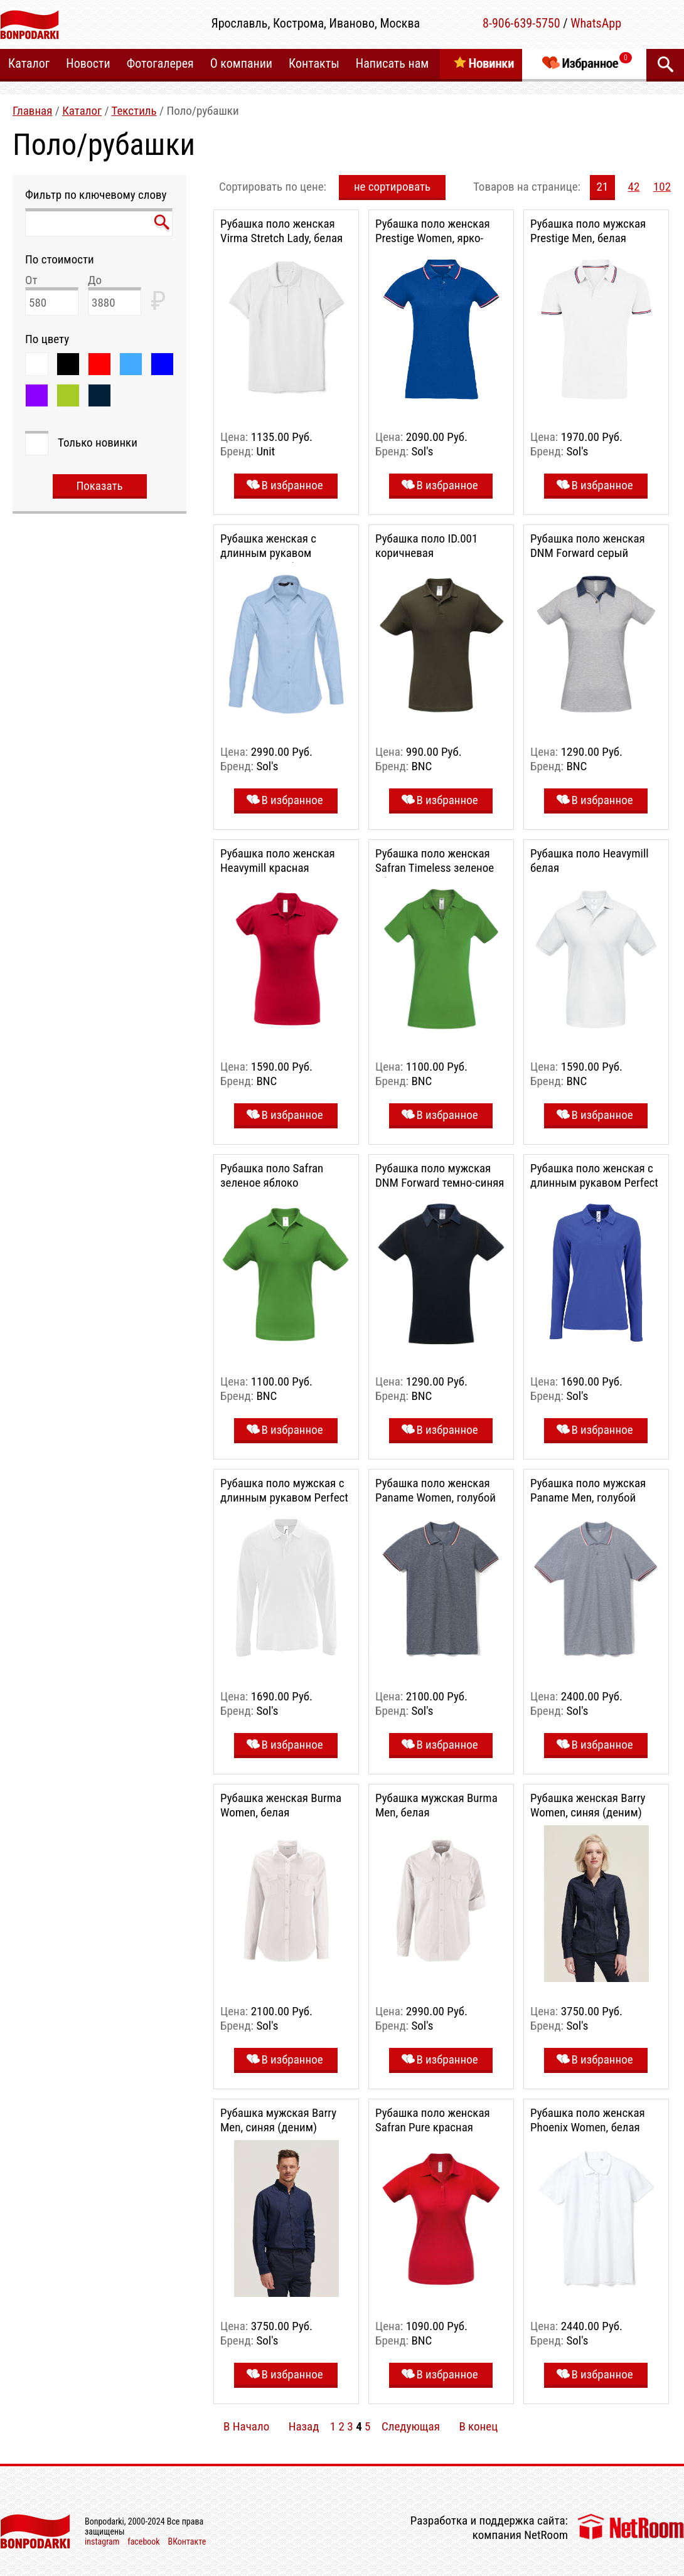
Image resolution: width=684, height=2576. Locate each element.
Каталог (82, 110)
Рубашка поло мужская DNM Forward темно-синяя (440, 1175)
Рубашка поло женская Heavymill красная (277, 860)
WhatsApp (595, 23)
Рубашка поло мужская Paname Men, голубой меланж (588, 1497)
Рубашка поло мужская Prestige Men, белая (588, 230)
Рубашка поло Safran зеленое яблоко (271, 1175)
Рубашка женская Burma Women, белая (280, 1805)
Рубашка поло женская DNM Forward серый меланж (587, 553)
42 (634, 186)
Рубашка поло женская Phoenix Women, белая (587, 2120)
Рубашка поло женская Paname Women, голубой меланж (435, 1497)
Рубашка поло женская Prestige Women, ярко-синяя (432, 238)
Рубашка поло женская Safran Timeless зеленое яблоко (434, 867)
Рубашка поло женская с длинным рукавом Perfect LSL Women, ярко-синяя (594, 1182)
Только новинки (97, 442)
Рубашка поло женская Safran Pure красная (432, 2120)
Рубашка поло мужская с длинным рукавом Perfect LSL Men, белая (284, 1497)
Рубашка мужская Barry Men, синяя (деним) (278, 2120)
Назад (304, 2426)
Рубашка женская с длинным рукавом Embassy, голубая (268, 553)
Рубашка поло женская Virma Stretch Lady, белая (281, 230)
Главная (32, 110)
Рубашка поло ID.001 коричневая (426, 545)
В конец (478, 2426)
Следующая (411, 2426)
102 (662, 186)
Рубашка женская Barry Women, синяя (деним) (588, 1805)
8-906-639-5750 (521, 23)
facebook (143, 2541)
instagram (102, 2541)
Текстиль (133, 110)
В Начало (246, 2426)
